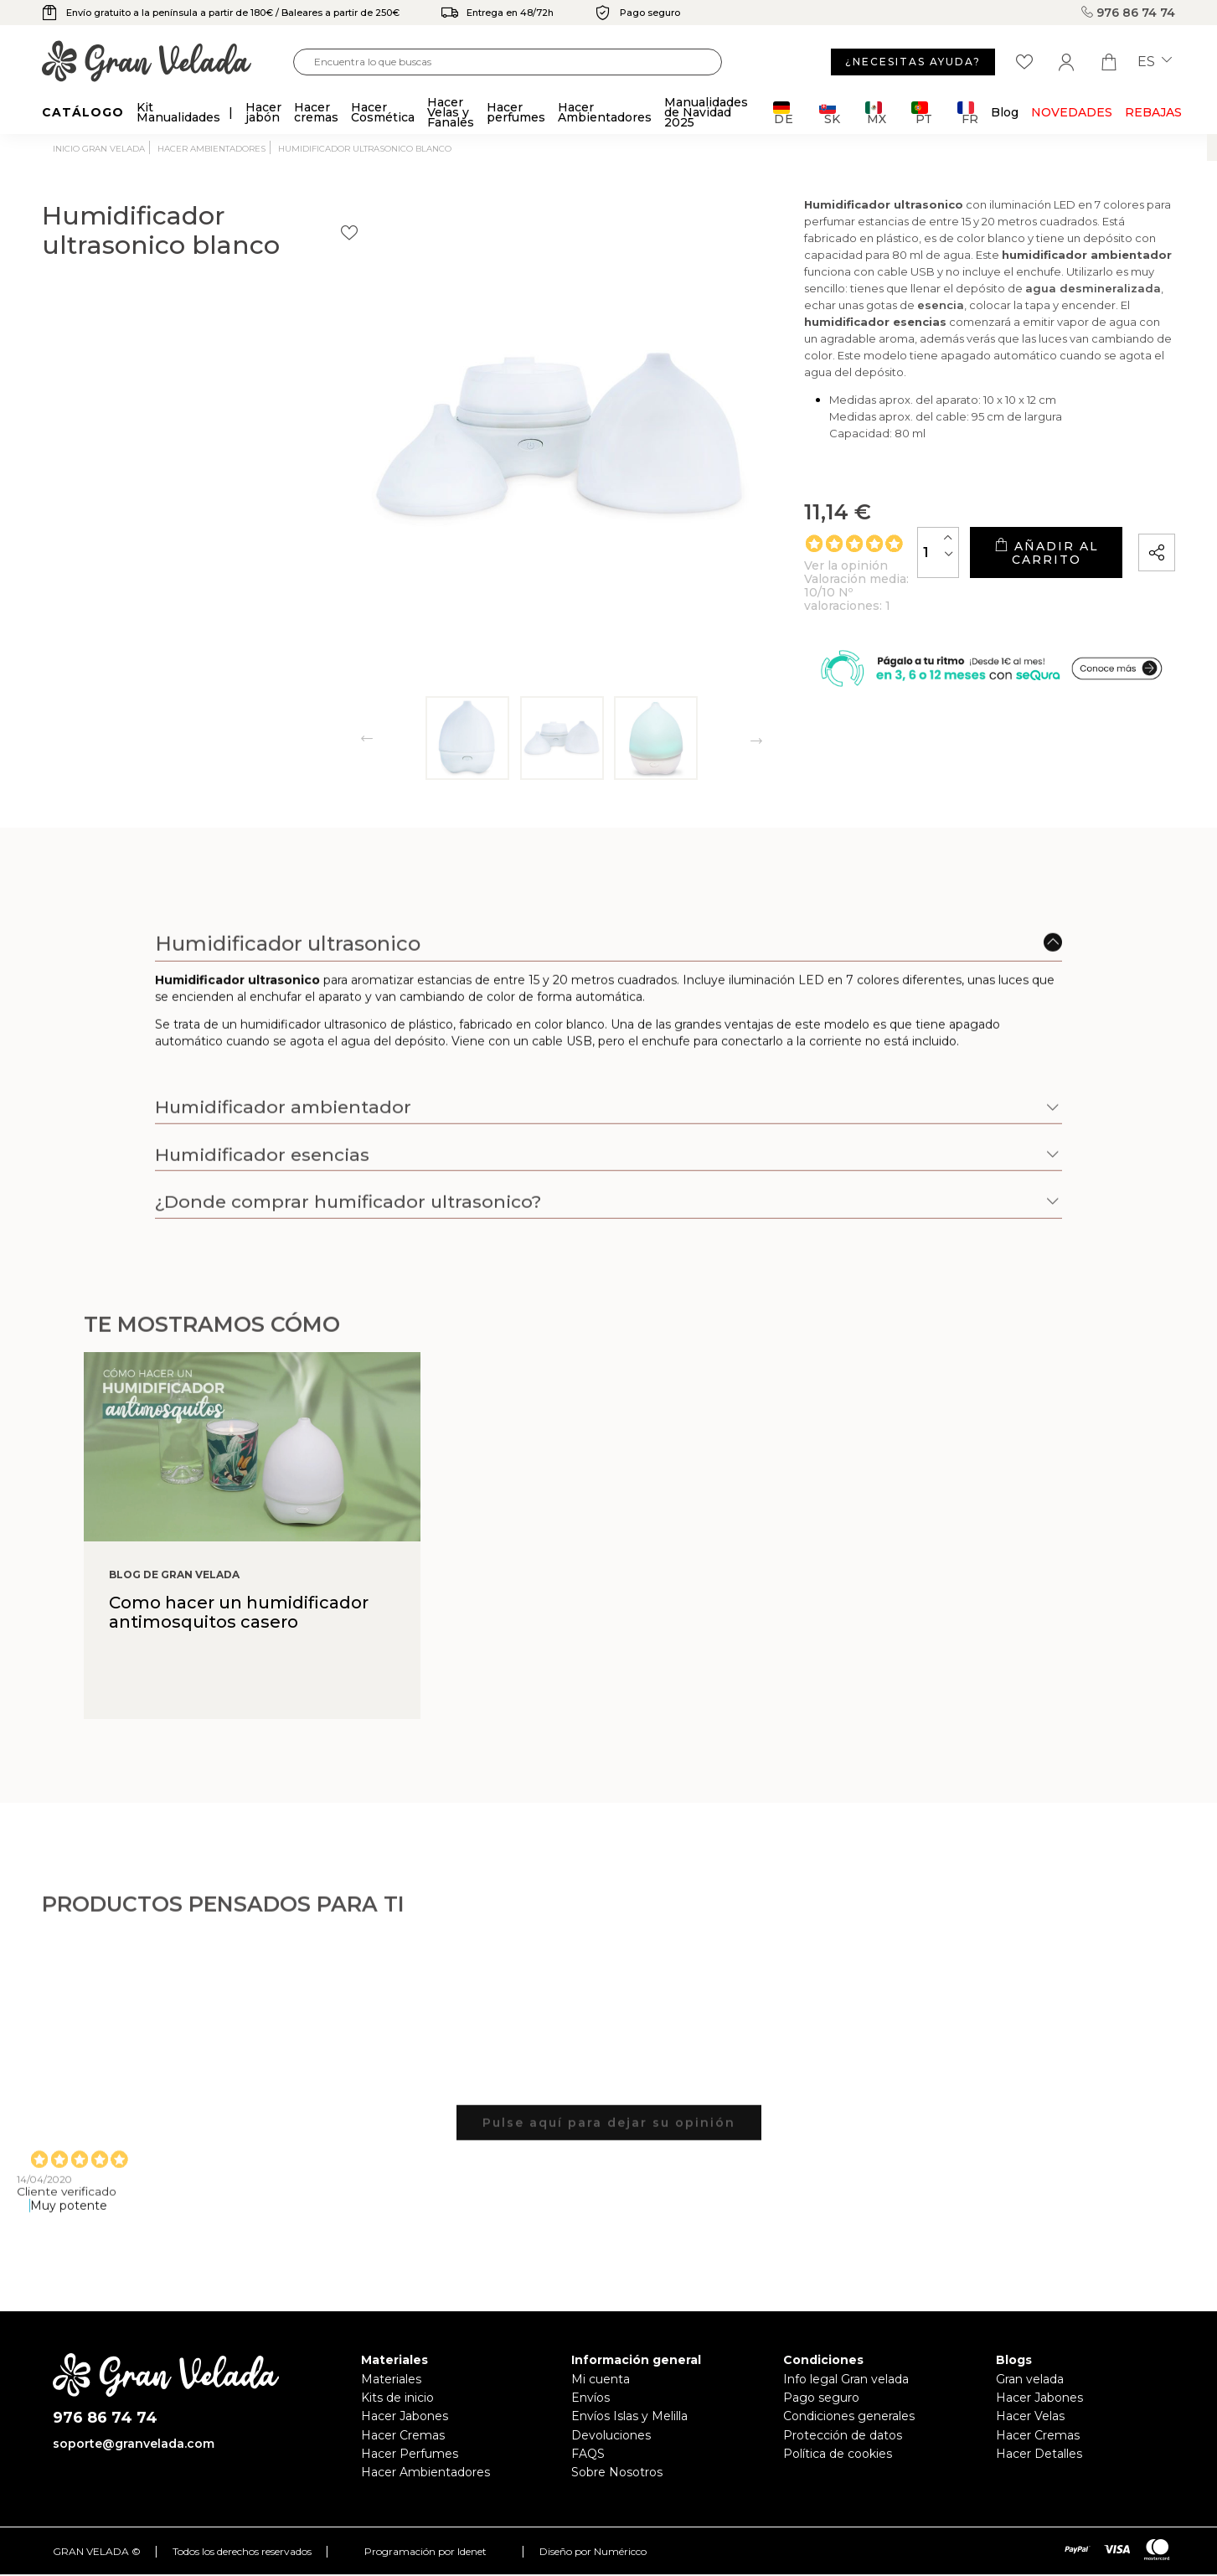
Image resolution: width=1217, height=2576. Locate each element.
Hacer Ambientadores (425, 2472)
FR (967, 112)
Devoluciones (611, 2435)
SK (829, 112)
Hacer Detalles (1039, 2453)
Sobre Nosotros (617, 2472)
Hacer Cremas (403, 2435)
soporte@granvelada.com (133, 2443)
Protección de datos (842, 2435)
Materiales (391, 2379)
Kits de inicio (397, 2397)
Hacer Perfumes (409, 2453)
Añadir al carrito (995, 558)
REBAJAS (1153, 112)
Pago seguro (821, 2397)
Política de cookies (837, 2453)
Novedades (1071, 112)
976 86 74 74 (1128, 12)
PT (921, 112)
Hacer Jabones (404, 2416)
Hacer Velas (1030, 2416)
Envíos (590, 2397)
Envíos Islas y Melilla (629, 2416)
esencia (893, 334)
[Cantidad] (838, 557)
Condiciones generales (849, 2416)
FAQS (588, 2453)
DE (783, 112)
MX (875, 112)
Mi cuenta (600, 2379)
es (1154, 62)
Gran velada (1030, 2379)
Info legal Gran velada (846, 2379)
